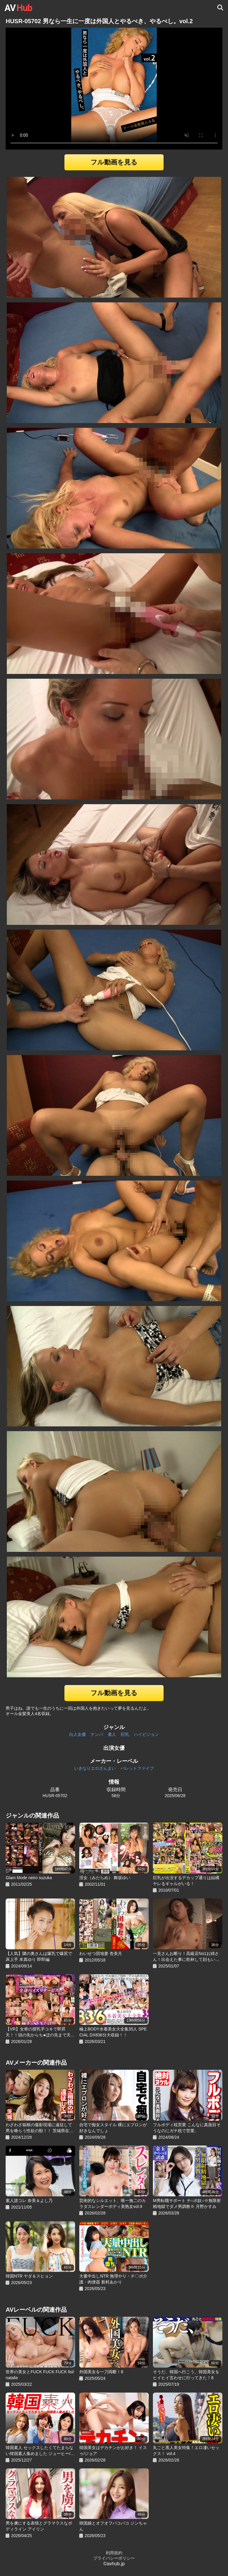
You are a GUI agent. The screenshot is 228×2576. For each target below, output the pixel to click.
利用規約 (114, 2552)
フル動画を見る (114, 162)
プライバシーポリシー (114, 2558)
